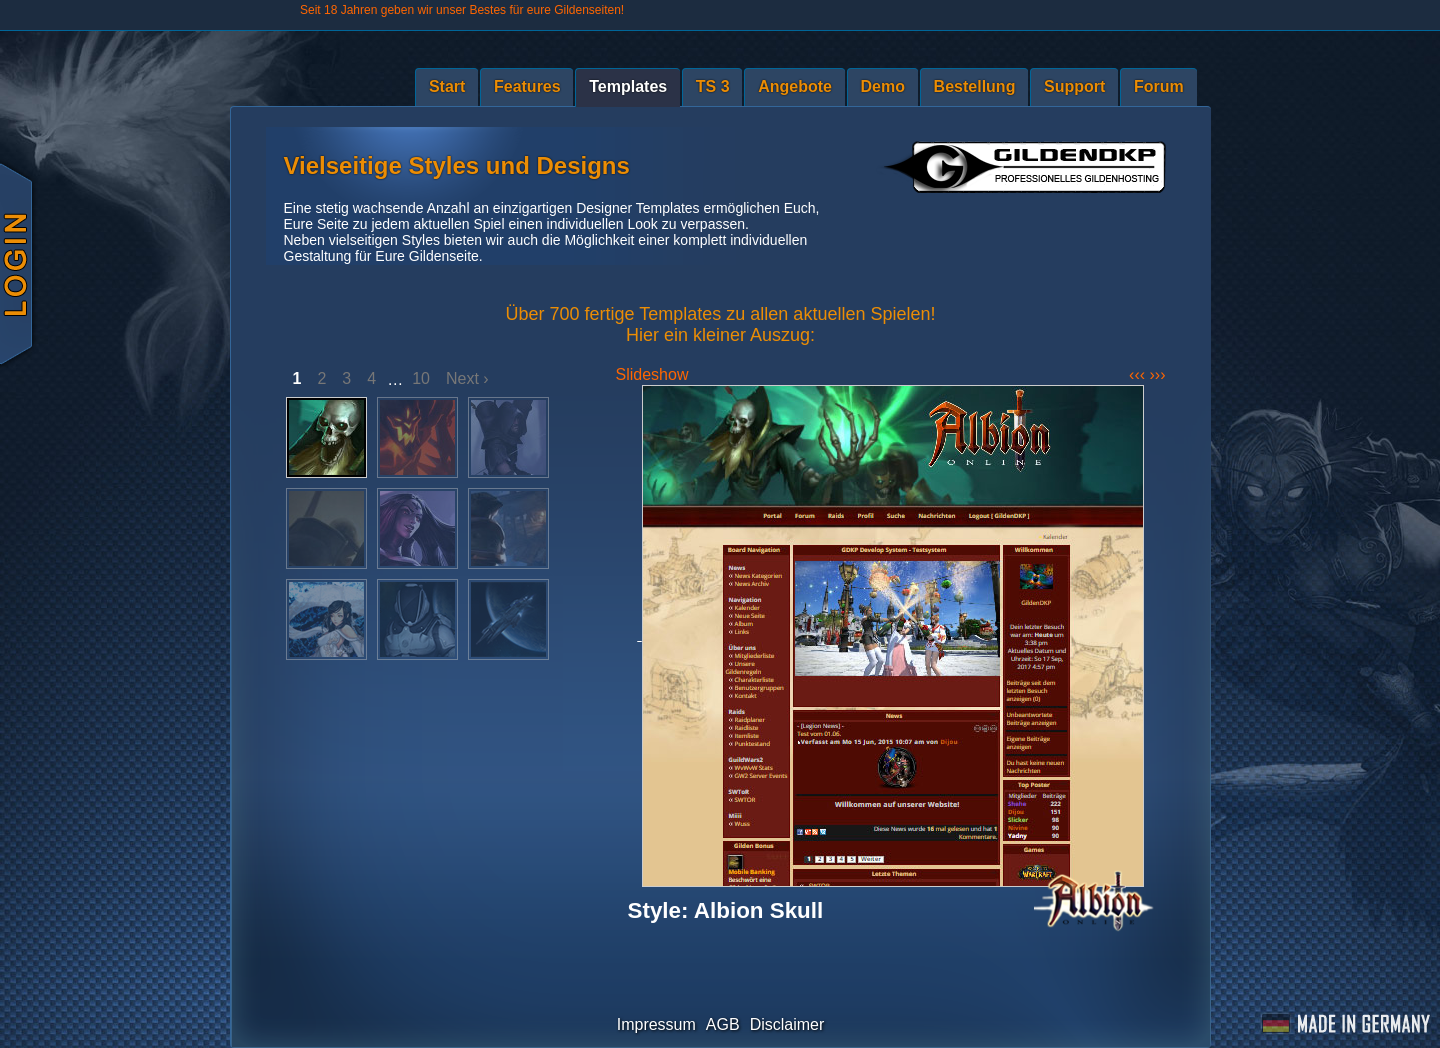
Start (447, 86)
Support (1074, 86)
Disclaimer (787, 1024)
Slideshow (652, 374)
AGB (723, 1024)
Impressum (656, 1024)
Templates (628, 86)
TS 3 (713, 86)
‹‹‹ (1139, 374)
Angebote (795, 86)
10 (421, 378)
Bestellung (975, 86)
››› (1158, 374)
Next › (467, 378)
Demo (883, 86)
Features (527, 86)
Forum (1159, 86)
